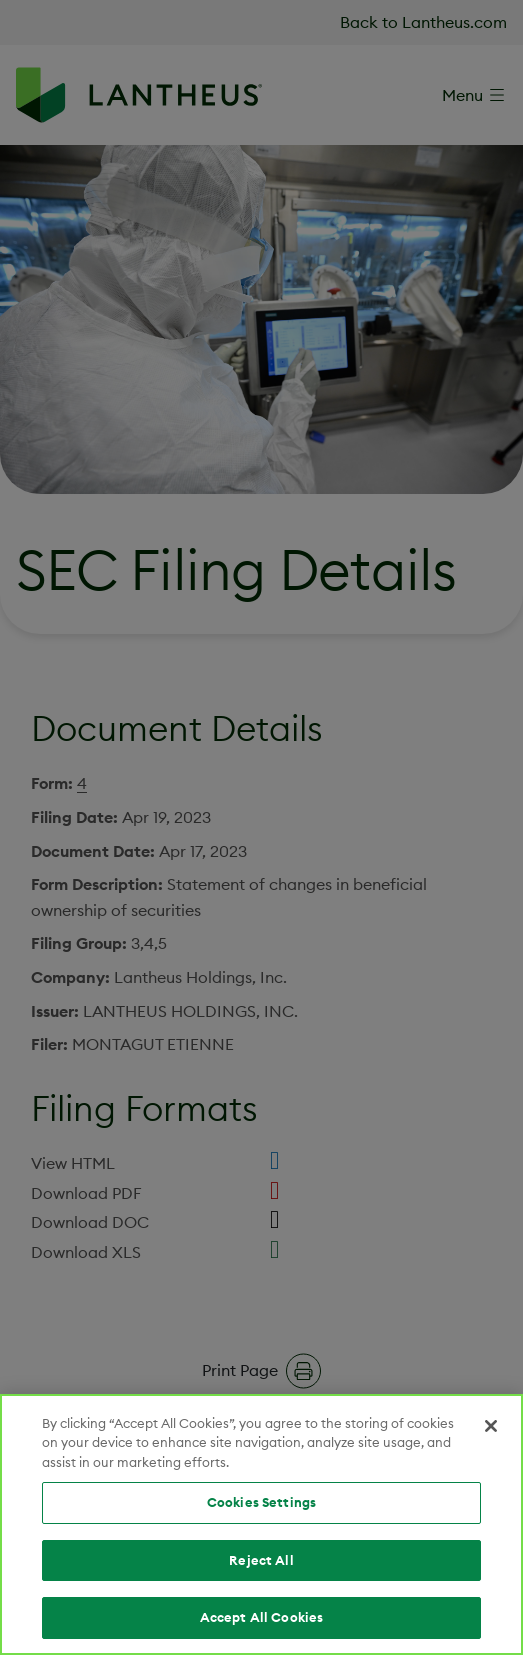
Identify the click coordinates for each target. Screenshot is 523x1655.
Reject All (261, 1560)
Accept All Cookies (261, 1617)
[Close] (491, 1426)
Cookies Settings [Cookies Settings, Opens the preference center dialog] (261, 1502)
